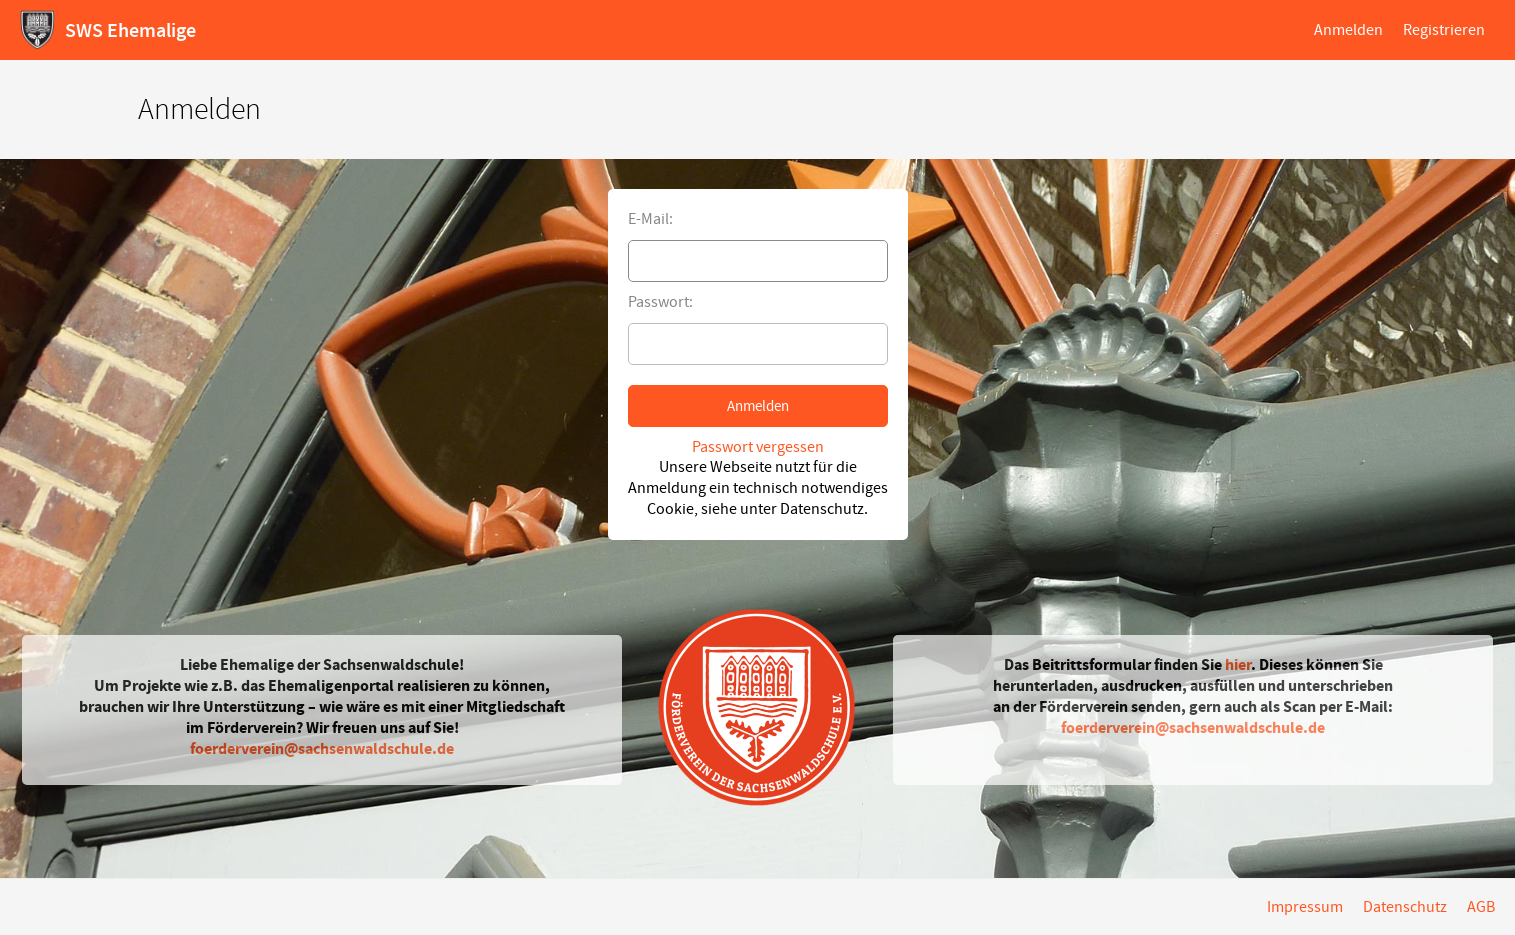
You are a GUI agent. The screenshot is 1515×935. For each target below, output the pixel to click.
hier (1238, 664)
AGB (1481, 907)
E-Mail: (650, 219)
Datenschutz (1405, 907)
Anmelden (1348, 30)
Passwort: (660, 302)
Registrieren (1444, 30)
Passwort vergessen (758, 447)
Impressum (1305, 907)
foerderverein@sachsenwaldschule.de (322, 748)
